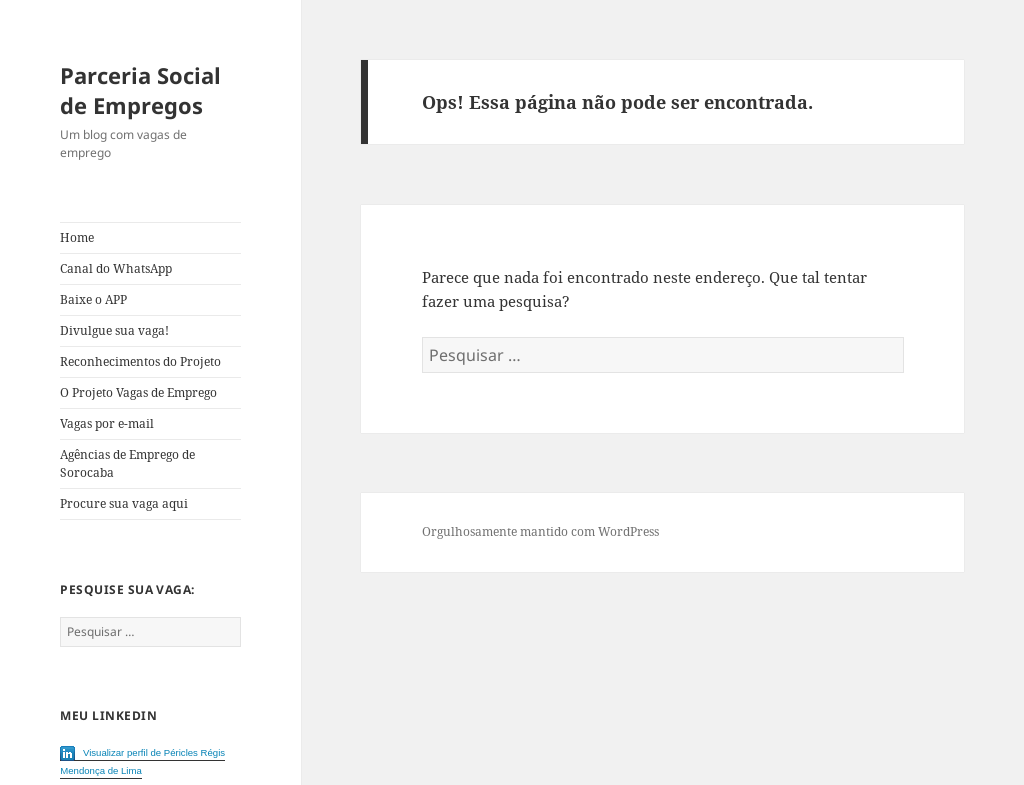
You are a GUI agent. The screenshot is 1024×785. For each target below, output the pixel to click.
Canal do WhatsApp (116, 268)
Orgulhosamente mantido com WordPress (540, 531)
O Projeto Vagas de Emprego (138, 392)
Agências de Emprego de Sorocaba (127, 463)
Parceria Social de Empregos (140, 90)
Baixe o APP (93, 299)
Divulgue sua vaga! (114, 330)
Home (77, 237)
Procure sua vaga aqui (124, 503)
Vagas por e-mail (107, 423)
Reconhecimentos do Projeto (140, 361)
